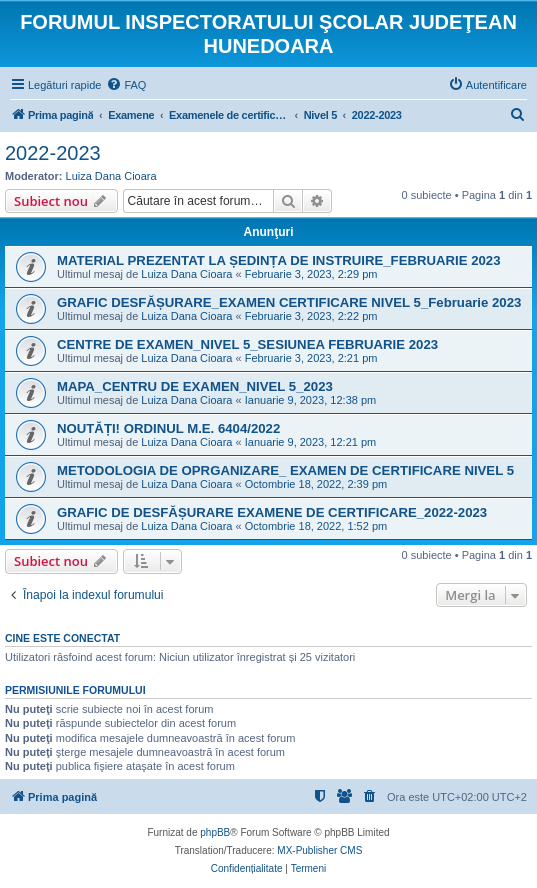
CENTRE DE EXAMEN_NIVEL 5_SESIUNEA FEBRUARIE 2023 (247, 344)
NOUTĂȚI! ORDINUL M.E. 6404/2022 (168, 428)
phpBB (215, 832)
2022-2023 (53, 153)
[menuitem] (126, 85)
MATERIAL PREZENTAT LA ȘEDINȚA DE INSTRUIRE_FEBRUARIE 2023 (279, 260)
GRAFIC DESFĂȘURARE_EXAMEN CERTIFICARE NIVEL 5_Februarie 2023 (289, 302)
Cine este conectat (62, 638)
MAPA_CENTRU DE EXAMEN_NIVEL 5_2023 (195, 386)
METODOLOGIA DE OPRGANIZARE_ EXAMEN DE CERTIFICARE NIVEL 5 (285, 470)
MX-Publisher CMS (319, 850)
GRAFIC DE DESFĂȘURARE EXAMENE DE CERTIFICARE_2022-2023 (272, 512)
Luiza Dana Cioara (111, 176)
